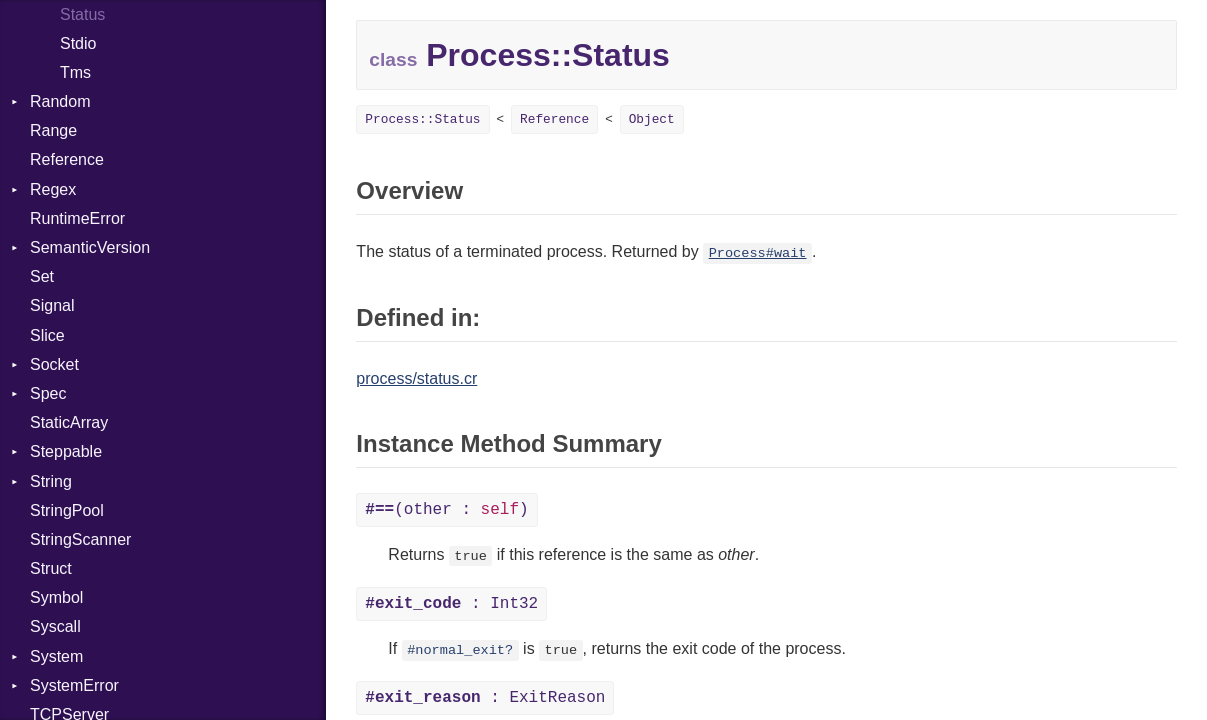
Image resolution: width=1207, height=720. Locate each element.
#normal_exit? (460, 650)
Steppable (66, 451)
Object (652, 119)
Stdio (78, 43)
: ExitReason (485, 698)
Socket (54, 364)
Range (53, 130)
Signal (52, 305)
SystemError (74, 685)
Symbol (56, 597)
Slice (47, 335)
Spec (48, 393)
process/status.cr (416, 378)
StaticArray (69, 422)
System (56, 656)
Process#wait (758, 253)
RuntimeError (77, 218)
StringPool (67, 510)
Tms (75, 72)
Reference (67, 159)
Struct (51, 568)
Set (42, 276)
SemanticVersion (90, 247)
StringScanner (80, 539)
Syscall (55, 626)
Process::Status (422, 119)
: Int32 (451, 604)
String (51, 481)
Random (60, 101)
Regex (53, 189)
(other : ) (446, 510)
